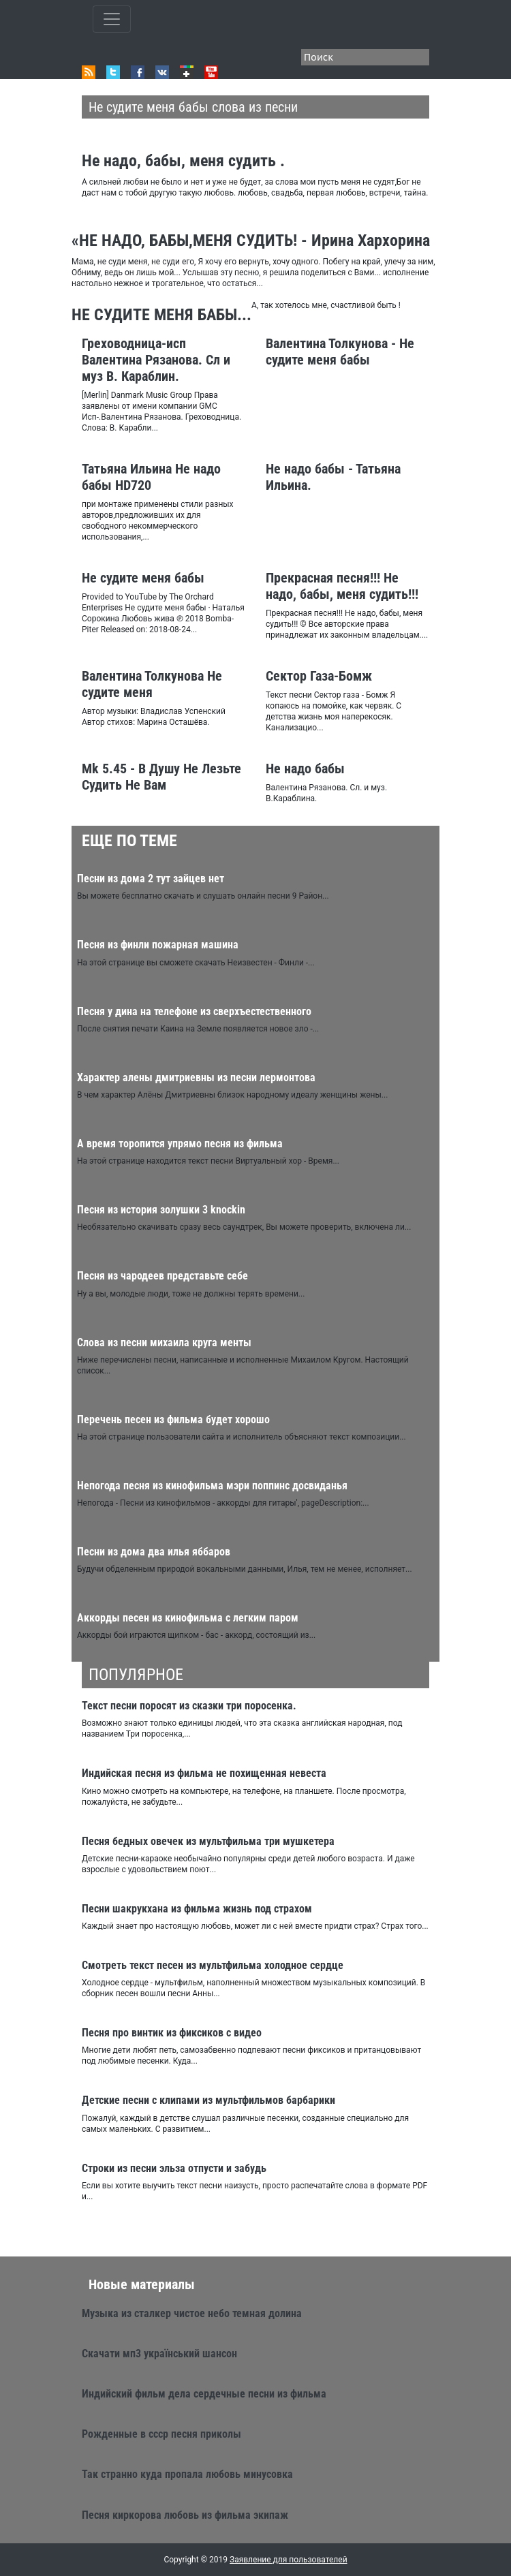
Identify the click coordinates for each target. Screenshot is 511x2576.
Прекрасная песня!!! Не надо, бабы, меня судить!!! (342, 586)
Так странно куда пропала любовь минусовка (187, 2474)
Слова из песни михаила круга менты (164, 1342)
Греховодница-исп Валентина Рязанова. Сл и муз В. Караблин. (156, 359)
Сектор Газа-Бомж (319, 676)
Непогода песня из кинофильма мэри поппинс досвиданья (212, 1485)
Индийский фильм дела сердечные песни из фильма (204, 2393)
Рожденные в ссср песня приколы (161, 2433)
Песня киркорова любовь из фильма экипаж (185, 2515)
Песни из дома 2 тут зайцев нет (150, 878)
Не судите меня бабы (143, 578)
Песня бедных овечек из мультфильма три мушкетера (208, 1841)
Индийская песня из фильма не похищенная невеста (204, 1773)
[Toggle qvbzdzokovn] (112, 19)
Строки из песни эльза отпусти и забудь (174, 2168)
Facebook (137, 72)
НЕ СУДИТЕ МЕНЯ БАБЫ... (161, 314)
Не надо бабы (305, 768)
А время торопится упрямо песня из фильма (180, 1143)
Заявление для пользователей (288, 2559)
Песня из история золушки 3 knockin (161, 1209)
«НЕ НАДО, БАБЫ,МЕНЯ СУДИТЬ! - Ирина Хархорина (251, 240)
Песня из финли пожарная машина (157, 944)
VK (162, 72)
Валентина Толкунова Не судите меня (152, 684)
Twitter (113, 72)
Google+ (186, 72)
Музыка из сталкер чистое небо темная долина (192, 2313)
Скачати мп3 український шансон (159, 2353)
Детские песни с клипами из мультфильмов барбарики (208, 2100)
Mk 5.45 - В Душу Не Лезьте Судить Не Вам (161, 776)
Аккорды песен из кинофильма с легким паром (187, 1617)
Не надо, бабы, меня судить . (183, 160)
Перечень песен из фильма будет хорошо (173, 1419)
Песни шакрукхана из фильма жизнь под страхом (197, 1908)
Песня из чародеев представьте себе (162, 1275)
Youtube (211, 72)
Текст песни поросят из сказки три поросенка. (189, 1705)
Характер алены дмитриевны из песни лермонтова (196, 1077)
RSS (88, 72)
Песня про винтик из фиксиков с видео (172, 2032)
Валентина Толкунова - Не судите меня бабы (340, 351)
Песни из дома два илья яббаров (153, 1551)
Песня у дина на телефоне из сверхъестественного (194, 1011)
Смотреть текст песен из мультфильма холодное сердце (212, 1965)
